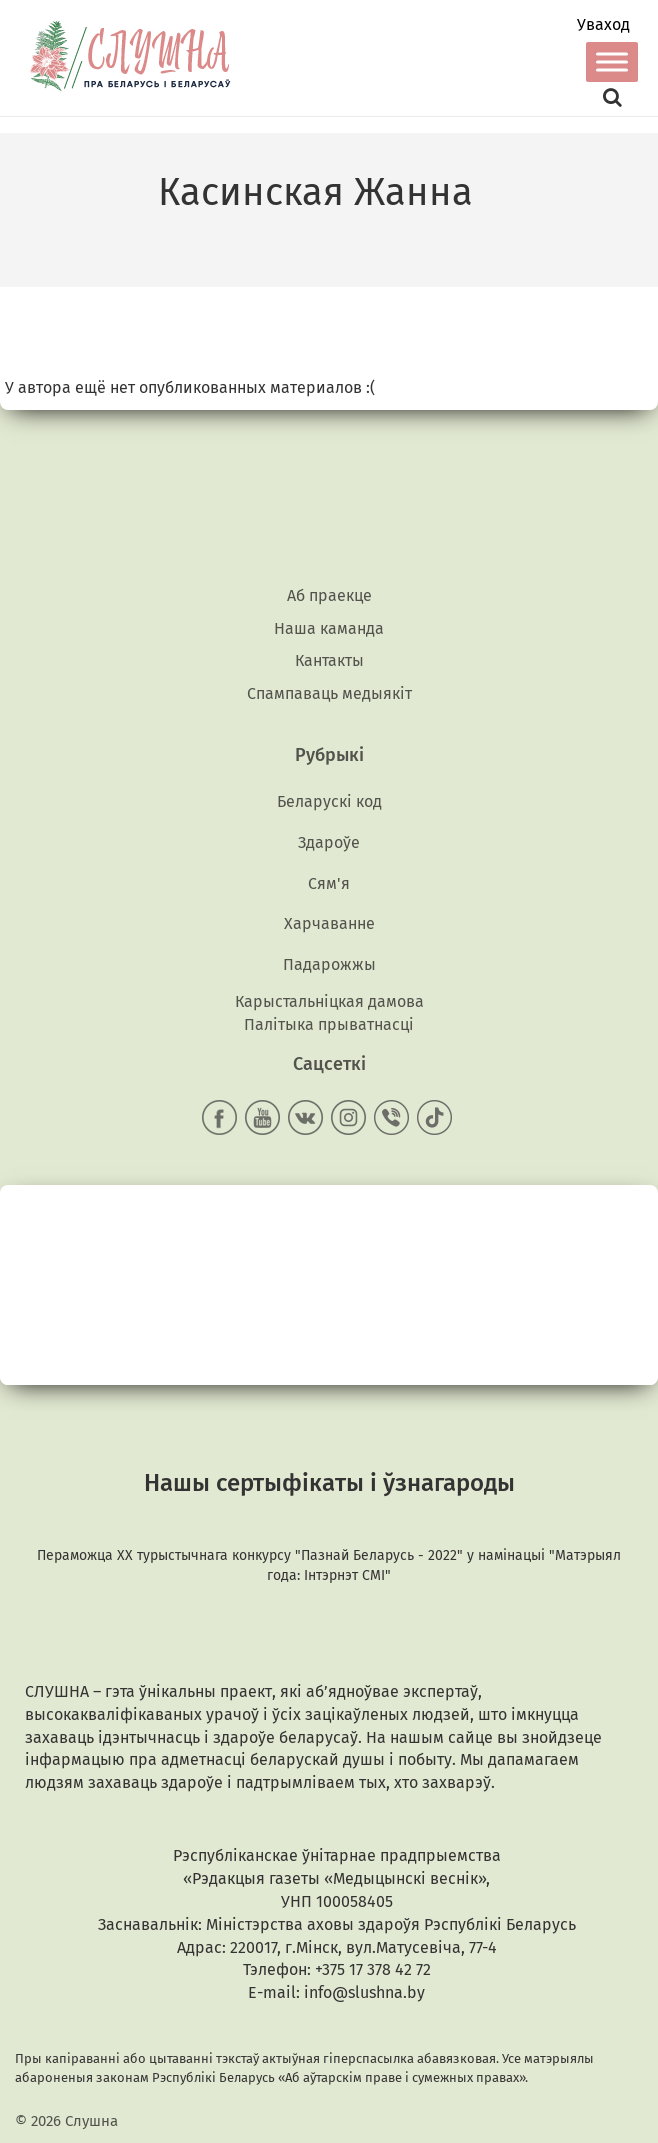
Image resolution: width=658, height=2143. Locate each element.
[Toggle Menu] (612, 61)
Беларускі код (329, 801)
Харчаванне (329, 923)
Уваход (603, 25)
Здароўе (329, 842)
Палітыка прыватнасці (329, 1024)
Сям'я (329, 883)
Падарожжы (329, 964)
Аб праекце (329, 595)
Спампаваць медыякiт (329, 693)
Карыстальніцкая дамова (329, 1001)
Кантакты (329, 660)
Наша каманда (329, 628)
